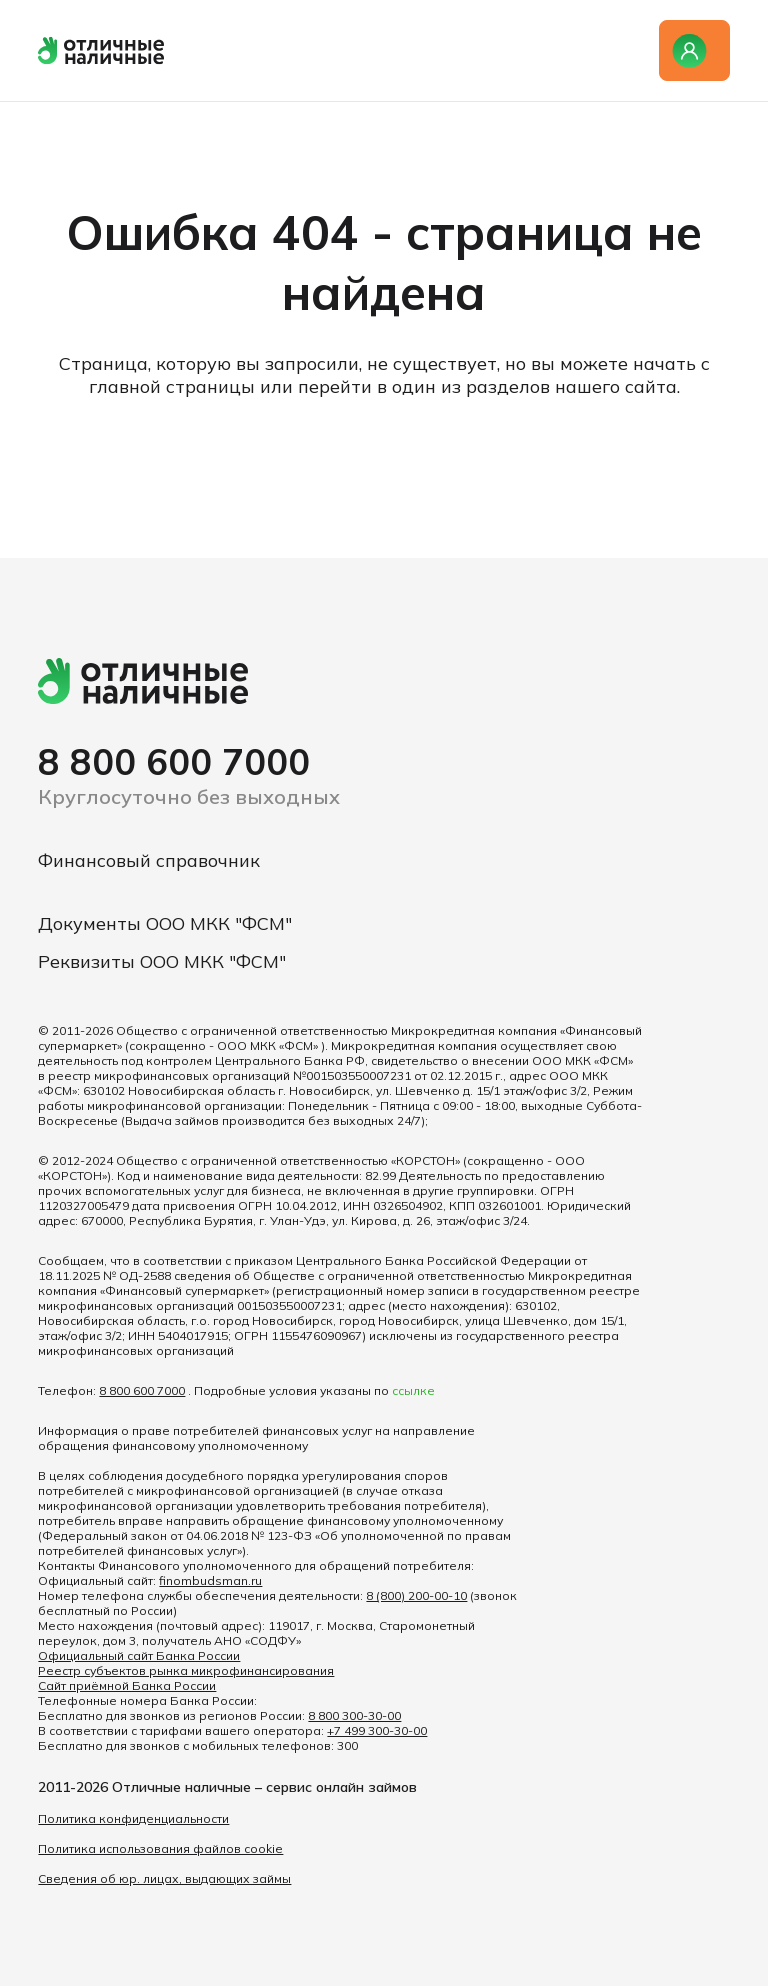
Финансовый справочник (149, 860)
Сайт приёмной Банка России (127, 1685)
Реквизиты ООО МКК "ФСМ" (162, 961)
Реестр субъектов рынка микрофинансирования (186, 1670)
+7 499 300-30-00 (377, 1730)
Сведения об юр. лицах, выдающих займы (164, 1878)
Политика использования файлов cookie (160, 1848)
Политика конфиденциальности (133, 1818)
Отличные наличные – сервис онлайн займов (264, 1787)
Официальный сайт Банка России (139, 1655)
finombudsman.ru (210, 1580)
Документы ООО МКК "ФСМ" (165, 923)
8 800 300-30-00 (354, 1715)
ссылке (413, 1390)
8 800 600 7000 (174, 761)
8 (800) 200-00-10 (416, 1595)
